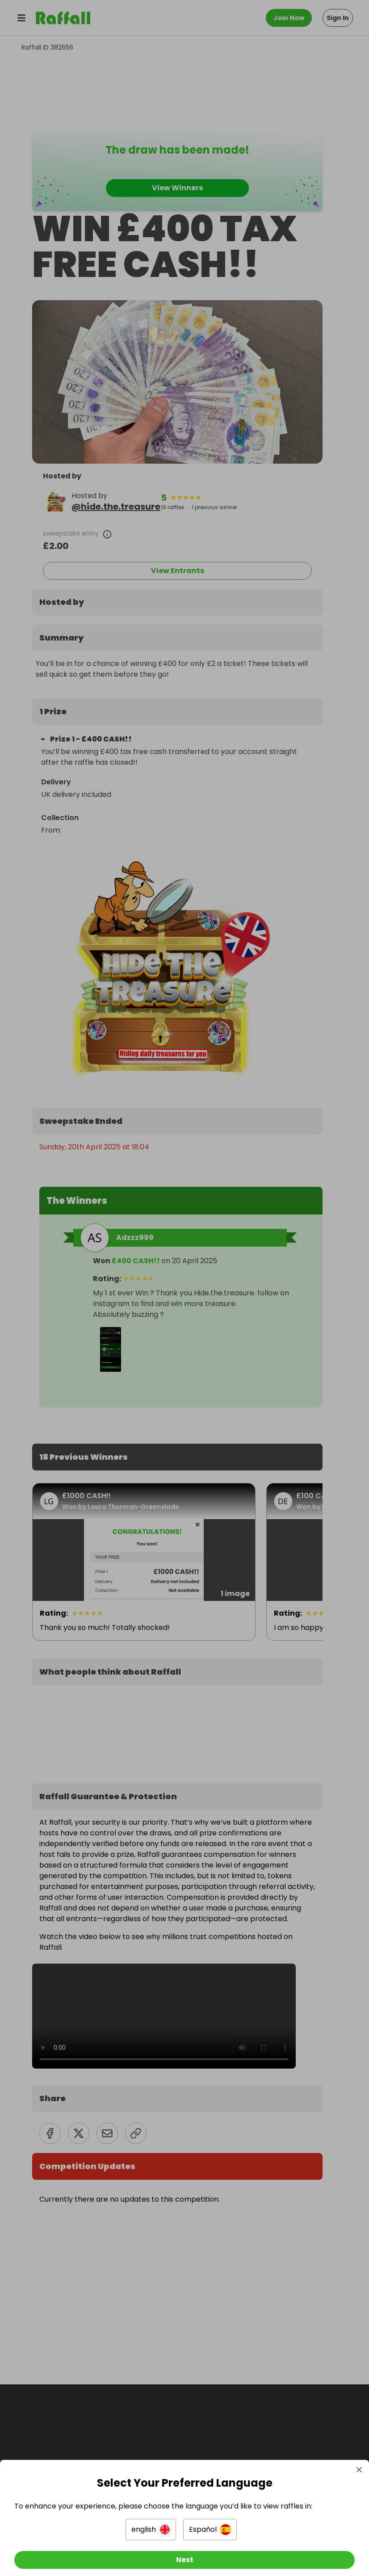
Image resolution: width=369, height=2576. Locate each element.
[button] (151, 2522)
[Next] (184, 2553)
